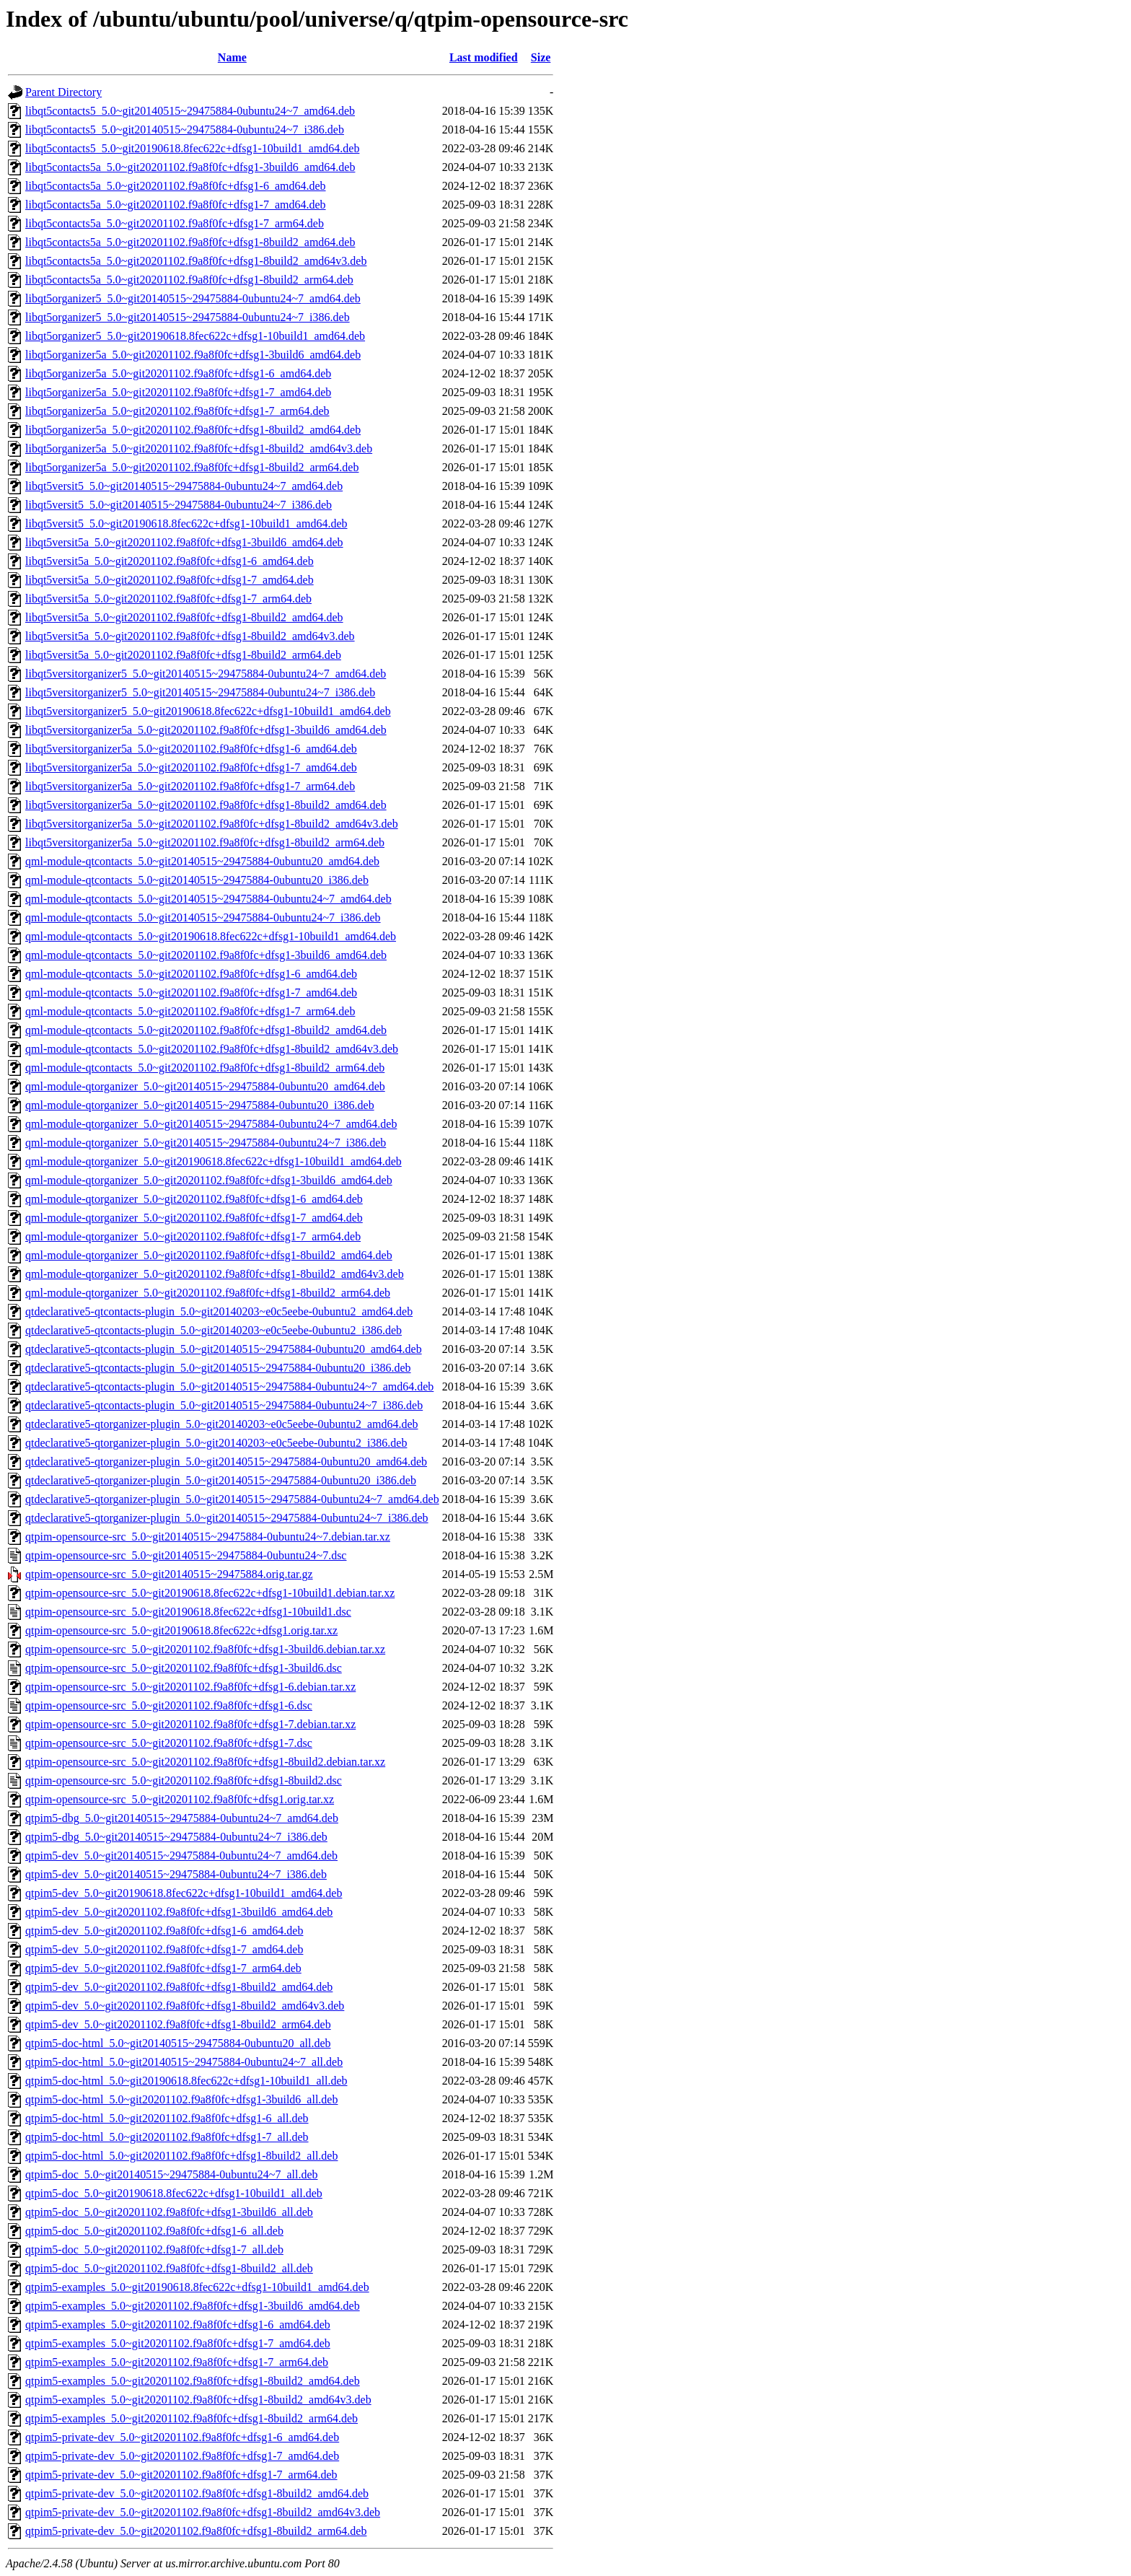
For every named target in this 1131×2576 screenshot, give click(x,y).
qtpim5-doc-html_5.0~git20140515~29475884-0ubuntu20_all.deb (178, 2043)
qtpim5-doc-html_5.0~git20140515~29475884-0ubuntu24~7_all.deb (184, 2062)
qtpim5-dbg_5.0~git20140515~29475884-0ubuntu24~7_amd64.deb (181, 1818)
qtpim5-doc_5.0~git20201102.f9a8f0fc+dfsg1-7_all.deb (154, 2249)
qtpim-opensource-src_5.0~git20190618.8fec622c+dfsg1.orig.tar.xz (181, 1630)
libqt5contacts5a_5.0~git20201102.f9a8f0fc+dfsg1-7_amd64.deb (175, 204)
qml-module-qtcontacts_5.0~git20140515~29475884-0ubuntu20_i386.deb (197, 880)
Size (541, 57)
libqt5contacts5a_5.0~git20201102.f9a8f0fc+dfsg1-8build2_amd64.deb (190, 242)
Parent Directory (63, 92)
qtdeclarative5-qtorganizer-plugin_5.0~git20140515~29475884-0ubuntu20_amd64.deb (226, 1461)
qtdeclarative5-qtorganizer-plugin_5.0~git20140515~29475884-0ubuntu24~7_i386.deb (226, 1518)
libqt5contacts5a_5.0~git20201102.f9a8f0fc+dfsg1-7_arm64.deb (174, 223)
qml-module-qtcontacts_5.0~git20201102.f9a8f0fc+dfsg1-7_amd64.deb (191, 992)
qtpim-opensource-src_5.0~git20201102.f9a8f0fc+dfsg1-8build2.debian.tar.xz (205, 1762)
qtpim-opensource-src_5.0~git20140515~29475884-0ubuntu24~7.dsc (185, 1555)
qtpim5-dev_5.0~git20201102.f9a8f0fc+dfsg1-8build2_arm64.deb (178, 2024)
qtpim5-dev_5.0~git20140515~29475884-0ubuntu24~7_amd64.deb (181, 1855)
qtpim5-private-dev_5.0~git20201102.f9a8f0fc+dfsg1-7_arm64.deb (181, 2474)
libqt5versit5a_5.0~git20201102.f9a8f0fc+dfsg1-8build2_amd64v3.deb (190, 636)
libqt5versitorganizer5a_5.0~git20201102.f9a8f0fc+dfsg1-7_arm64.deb (190, 786)
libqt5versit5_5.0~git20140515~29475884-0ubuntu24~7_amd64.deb (184, 486)
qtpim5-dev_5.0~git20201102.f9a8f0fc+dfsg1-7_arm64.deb (163, 1968)
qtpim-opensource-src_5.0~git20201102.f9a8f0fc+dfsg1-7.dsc (168, 1743)
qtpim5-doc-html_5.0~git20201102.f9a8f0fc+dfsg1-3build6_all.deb (181, 2099)
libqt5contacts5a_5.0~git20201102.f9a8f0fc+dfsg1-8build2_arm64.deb (189, 279)
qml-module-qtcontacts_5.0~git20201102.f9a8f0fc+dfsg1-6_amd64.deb (191, 974)
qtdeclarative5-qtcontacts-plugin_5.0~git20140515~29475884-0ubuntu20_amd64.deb (223, 1349)
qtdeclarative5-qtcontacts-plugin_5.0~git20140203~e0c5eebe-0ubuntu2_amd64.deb (219, 1311)
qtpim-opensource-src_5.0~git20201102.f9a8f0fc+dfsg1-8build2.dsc (183, 1780)
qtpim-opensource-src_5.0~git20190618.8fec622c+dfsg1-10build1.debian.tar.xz (210, 1593)
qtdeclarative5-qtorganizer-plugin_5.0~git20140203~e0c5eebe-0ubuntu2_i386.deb (216, 1443)
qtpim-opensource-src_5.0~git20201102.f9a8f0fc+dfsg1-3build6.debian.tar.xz (205, 1649)
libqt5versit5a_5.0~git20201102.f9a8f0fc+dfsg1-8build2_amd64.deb (184, 617)
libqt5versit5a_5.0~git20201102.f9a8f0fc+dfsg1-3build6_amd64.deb (184, 542)
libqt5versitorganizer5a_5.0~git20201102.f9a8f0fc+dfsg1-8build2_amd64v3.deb (211, 824)
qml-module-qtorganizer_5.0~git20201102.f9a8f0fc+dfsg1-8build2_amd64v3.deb (214, 1274)
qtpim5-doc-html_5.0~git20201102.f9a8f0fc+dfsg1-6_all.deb (167, 2118)
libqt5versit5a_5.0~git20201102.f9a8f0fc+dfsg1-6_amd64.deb (169, 561)
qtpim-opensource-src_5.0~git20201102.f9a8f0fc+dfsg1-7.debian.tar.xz (190, 1724)
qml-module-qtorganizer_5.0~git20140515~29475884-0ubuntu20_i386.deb (199, 1105)
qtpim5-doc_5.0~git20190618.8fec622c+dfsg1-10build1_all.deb (173, 2193)
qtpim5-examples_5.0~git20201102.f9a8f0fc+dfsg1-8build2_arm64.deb (191, 2418)
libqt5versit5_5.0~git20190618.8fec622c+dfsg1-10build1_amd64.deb (186, 523)
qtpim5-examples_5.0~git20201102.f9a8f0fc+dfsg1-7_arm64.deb (176, 2362)
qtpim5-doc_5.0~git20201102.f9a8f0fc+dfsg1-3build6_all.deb (169, 2212)
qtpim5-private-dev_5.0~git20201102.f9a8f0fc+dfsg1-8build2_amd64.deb (197, 2493)
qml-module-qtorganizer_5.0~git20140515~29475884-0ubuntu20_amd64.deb (205, 1086)
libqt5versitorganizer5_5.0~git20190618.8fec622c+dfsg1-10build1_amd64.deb (208, 711)
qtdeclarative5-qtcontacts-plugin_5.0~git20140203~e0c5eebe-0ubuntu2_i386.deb (213, 1330)
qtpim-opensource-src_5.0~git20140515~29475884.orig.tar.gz (169, 1574)
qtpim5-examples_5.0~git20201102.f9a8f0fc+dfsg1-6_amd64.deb (177, 2324)
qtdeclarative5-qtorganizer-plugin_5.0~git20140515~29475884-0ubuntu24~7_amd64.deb (232, 1499)
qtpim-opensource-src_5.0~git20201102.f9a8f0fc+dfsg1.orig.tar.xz (179, 1799)
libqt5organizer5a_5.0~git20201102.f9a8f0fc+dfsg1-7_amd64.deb (178, 392)
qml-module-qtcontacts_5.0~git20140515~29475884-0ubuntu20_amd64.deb (202, 861)
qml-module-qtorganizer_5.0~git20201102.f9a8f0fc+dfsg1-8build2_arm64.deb (207, 1293)
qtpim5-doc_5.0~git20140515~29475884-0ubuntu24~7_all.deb (171, 2174)
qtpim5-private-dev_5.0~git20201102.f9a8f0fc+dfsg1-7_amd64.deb (182, 2456)
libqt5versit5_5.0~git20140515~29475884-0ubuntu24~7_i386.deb (178, 505)
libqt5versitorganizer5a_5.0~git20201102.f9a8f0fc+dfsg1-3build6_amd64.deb (206, 730)
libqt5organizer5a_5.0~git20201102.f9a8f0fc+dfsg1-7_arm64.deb (177, 411)
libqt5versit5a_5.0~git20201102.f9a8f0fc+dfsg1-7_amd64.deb (169, 580)
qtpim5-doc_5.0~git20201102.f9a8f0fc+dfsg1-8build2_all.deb (169, 2268)
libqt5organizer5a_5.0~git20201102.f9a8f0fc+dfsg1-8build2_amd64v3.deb (198, 448)
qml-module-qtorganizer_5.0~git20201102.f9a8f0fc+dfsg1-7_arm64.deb (193, 1236)
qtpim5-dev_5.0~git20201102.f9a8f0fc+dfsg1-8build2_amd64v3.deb (184, 2005)
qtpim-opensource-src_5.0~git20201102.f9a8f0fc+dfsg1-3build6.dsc (183, 1668)
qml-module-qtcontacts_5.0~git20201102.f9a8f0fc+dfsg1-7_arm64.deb (190, 1011)
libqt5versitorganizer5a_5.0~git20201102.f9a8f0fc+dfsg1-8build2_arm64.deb (204, 842)
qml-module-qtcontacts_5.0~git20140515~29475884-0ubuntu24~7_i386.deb (203, 917)
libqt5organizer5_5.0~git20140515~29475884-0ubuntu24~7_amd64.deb (193, 298)
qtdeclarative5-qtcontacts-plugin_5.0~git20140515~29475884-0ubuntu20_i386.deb (218, 1368)
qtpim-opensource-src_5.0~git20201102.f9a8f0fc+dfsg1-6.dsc (168, 1705)
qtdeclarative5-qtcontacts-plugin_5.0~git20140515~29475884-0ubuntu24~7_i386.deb (224, 1405)
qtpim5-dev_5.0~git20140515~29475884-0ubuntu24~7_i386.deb (176, 1874)
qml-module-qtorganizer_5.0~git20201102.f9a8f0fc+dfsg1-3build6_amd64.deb (208, 1180)
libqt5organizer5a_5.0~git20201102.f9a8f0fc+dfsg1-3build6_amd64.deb (193, 355)
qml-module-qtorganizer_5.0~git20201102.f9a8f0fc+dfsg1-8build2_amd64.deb (208, 1255)
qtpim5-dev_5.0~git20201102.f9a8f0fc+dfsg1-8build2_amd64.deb (179, 1987)
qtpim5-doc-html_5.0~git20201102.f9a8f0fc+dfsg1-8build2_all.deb (181, 2156)
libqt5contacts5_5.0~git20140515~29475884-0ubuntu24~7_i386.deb (184, 129)
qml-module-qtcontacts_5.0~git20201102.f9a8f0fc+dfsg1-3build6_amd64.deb (206, 955)
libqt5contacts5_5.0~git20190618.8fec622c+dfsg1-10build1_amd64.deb (192, 148)
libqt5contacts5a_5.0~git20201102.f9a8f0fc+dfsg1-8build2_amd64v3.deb (195, 261)
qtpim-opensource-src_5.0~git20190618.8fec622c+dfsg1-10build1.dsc (188, 1611)
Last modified (483, 57)
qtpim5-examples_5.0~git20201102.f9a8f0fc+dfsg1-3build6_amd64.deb (192, 2306)
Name (232, 57)
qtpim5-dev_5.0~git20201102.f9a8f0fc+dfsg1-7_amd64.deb (164, 1949)
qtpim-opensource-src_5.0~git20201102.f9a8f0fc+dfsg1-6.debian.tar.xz (190, 1687)
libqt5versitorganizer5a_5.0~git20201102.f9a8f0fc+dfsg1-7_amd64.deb (191, 767)
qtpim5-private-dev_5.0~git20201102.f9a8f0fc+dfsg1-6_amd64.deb (182, 2437)
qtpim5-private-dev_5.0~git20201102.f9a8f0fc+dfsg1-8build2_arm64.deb (195, 2531)
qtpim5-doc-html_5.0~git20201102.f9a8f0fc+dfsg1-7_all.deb (167, 2137)
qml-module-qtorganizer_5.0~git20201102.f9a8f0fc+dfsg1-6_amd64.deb (194, 1199)
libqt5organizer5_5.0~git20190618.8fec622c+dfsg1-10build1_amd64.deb (195, 336)
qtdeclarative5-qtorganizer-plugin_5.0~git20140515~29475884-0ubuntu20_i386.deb (220, 1480)
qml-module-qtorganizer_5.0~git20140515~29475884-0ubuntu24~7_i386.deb (205, 1142)
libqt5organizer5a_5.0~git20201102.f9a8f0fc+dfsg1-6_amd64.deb (178, 373)
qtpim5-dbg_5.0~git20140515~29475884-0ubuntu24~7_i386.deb (176, 1837)
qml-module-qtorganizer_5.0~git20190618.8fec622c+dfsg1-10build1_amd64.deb (213, 1161)
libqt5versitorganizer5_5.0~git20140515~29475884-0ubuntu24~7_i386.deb (200, 692)
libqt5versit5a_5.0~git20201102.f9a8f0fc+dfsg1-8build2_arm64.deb (183, 655)
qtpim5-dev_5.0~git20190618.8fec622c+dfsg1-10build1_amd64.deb (183, 1893)
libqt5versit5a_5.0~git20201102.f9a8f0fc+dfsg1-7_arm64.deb (168, 598)
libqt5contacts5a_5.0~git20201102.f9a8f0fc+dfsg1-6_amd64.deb (175, 186)
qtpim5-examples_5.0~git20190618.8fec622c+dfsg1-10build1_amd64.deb (197, 2287)
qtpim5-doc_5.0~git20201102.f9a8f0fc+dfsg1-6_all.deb (154, 2231)
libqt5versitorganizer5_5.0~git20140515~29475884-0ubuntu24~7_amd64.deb (205, 673)
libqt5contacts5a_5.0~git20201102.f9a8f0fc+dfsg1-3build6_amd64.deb (190, 167)
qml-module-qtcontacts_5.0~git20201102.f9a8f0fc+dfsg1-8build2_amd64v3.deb (211, 1049)
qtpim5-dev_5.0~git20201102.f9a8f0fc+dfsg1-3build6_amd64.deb (179, 1912)
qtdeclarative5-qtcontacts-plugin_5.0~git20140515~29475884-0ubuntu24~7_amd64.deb (229, 1386)
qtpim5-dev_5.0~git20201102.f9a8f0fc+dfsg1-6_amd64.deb (164, 1930)
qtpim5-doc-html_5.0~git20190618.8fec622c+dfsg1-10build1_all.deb (186, 2081)
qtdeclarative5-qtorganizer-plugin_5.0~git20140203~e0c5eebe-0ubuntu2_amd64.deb (221, 1424)
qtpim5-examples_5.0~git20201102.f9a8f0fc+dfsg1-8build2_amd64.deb (192, 2381)
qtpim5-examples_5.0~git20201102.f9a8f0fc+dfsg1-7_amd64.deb (177, 2343)
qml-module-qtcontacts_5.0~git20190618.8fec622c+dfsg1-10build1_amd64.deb (210, 936)
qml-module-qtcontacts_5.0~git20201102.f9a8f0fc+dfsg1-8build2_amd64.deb (206, 1030)
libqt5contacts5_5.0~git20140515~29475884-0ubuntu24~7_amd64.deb (190, 111)
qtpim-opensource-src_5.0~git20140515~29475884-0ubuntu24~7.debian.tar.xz (207, 1536)
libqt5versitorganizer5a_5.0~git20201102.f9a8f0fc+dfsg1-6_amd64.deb (191, 748)
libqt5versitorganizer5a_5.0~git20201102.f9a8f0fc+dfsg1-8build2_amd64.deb (206, 805)
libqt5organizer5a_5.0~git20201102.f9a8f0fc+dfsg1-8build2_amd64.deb (193, 430)
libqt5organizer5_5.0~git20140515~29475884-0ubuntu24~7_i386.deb (187, 317)
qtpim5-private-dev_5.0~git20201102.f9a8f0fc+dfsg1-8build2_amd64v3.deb (202, 2512)
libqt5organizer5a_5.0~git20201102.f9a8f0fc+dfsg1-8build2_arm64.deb (191, 467)
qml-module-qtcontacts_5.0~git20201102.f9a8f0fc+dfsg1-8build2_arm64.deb (204, 1067)
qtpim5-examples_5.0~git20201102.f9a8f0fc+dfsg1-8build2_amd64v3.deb (198, 2399)
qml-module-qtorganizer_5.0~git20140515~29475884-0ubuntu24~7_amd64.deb (211, 1124)
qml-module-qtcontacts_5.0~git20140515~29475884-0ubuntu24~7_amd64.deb (208, 899)
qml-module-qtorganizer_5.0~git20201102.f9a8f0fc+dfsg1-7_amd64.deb (194, 1218)
